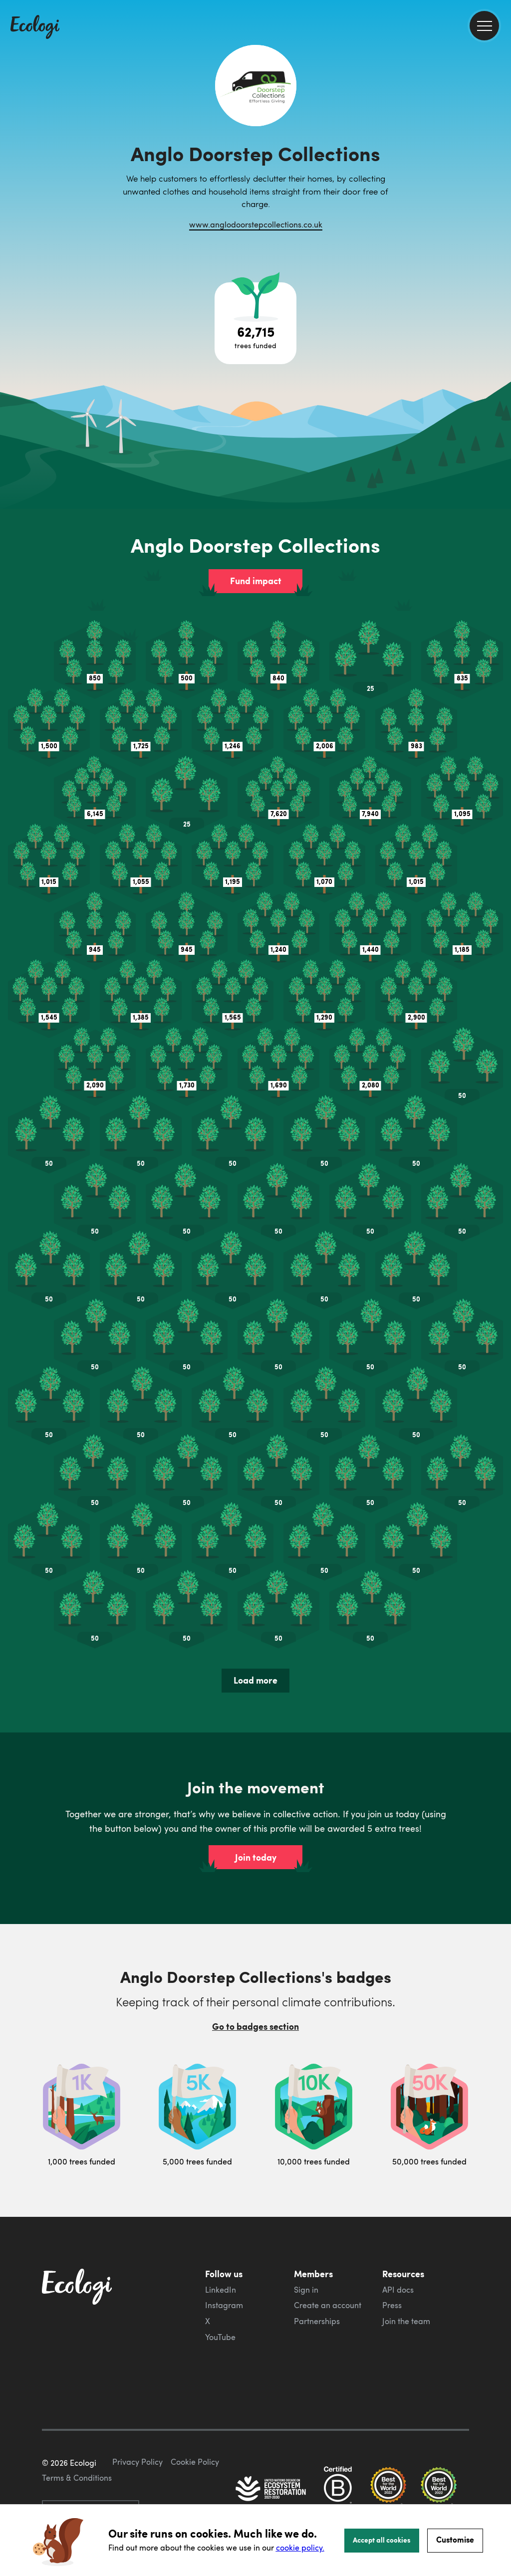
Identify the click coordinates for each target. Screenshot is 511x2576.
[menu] (484, 25)
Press (392, 2305)
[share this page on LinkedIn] (499, 184)
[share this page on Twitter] (499, 163)
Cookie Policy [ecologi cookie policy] (195, 2462)
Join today (255, 1857)
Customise (455, 2539)
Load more (255, 1680)
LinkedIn (220, 2290)
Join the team (406, 2321)
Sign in (306, 2290)
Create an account (327, 2305)
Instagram (224, 2305)
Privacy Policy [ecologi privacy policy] (137, 2462)
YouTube (220, 2337)
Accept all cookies (382, 2540)
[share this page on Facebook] (499, 142)
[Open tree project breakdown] (255, 323)
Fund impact (255, 580)
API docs (398, 2290)
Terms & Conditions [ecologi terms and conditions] (77, 2478)
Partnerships (317, 2321)
